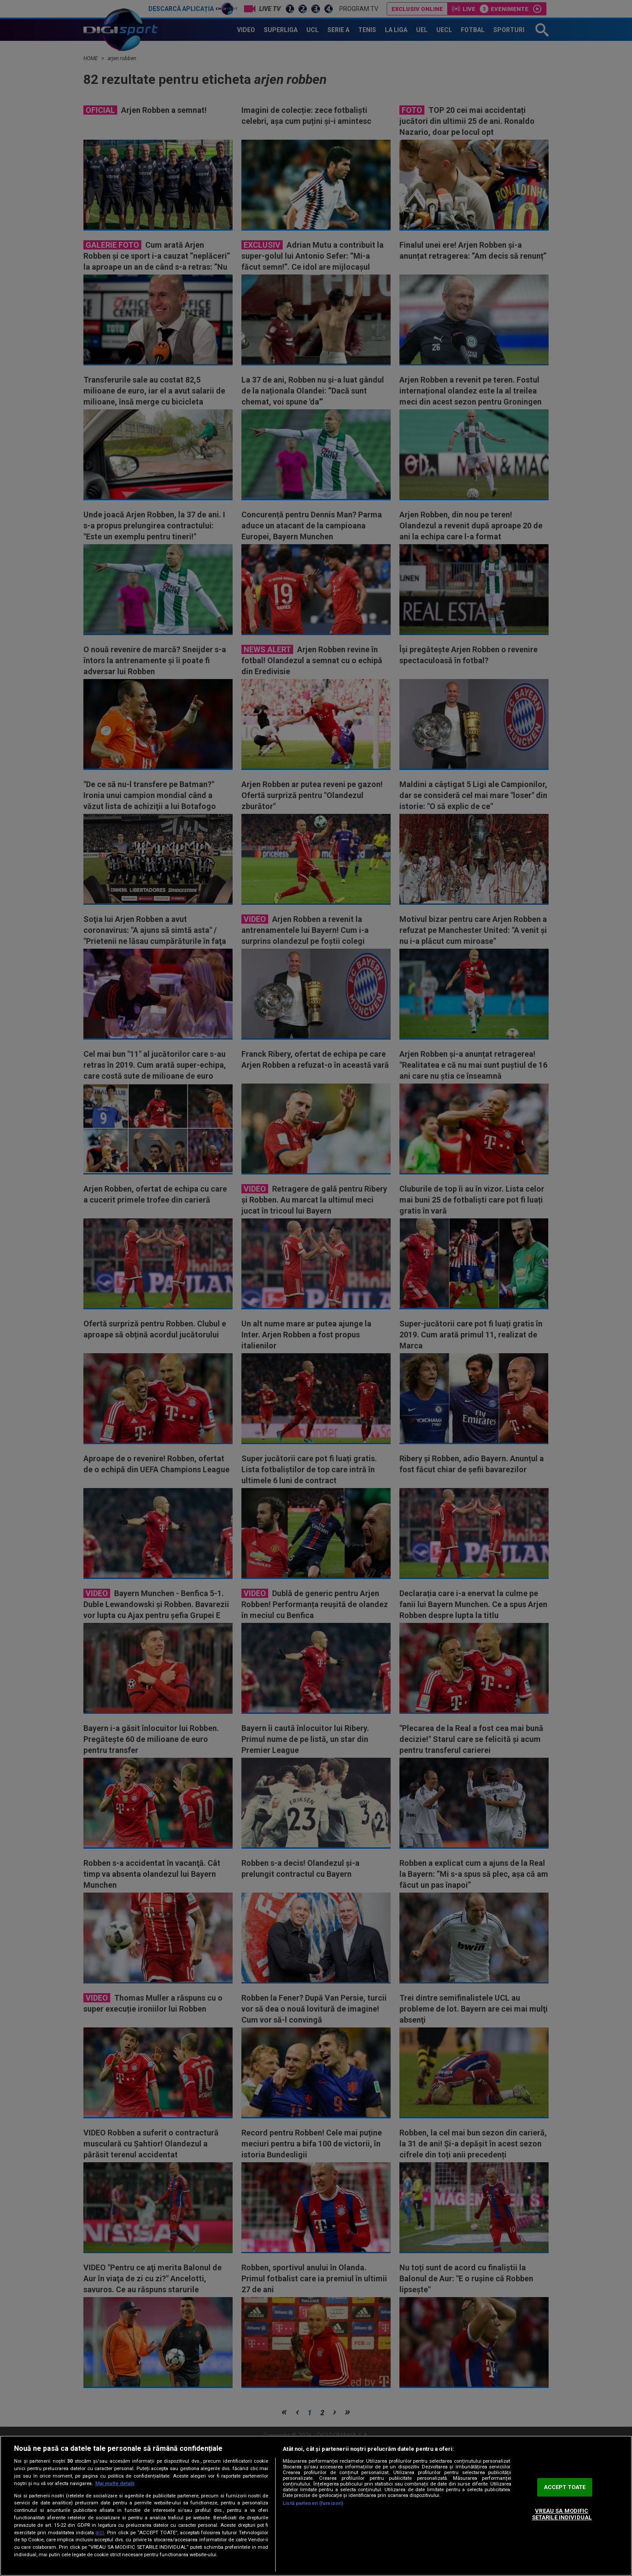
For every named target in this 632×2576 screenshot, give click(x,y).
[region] (316, 2505)
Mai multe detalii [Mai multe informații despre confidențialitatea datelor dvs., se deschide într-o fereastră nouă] (114, 2483)
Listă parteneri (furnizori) (313, 2503)
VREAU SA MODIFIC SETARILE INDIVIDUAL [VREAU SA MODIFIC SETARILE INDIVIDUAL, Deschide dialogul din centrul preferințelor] (562, 2514)
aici (99, 2532)
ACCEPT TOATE (565, 2487)
